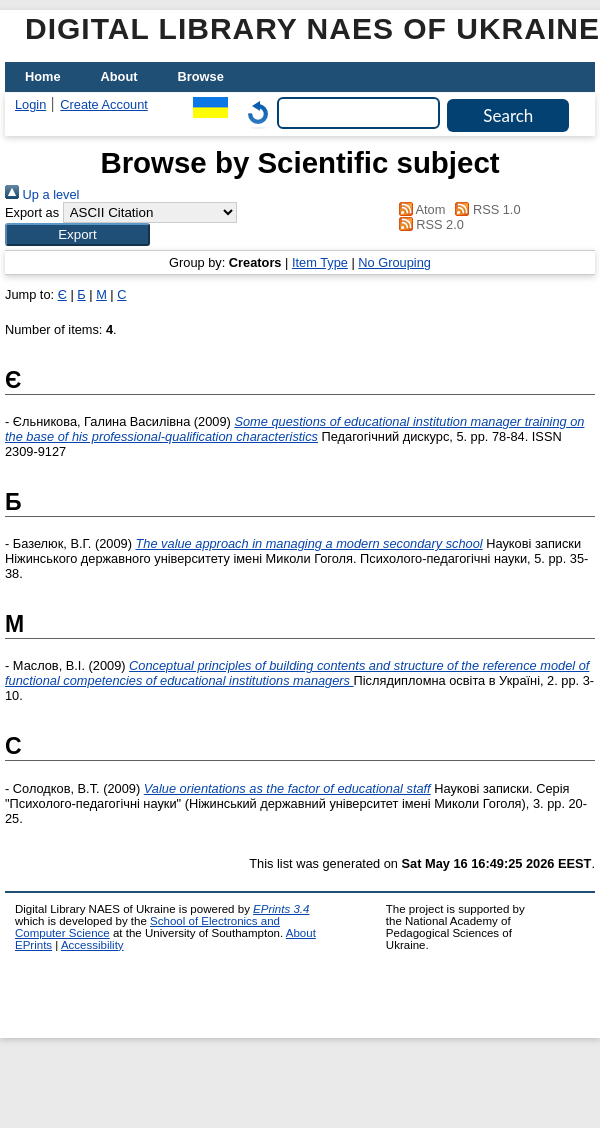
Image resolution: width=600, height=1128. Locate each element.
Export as (32, 212)
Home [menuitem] (43, 76)
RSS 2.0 (428, 224)
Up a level (42, 194)
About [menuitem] (119, 76)
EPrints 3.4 (281, 909)
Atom (418, 209)
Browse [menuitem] (201, 76)
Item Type (320, 262)
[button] (77, 234)
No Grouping (394, 262)
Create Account (104, 104)
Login (30, 104)
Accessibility (92, 945)
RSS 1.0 (485, 209)
